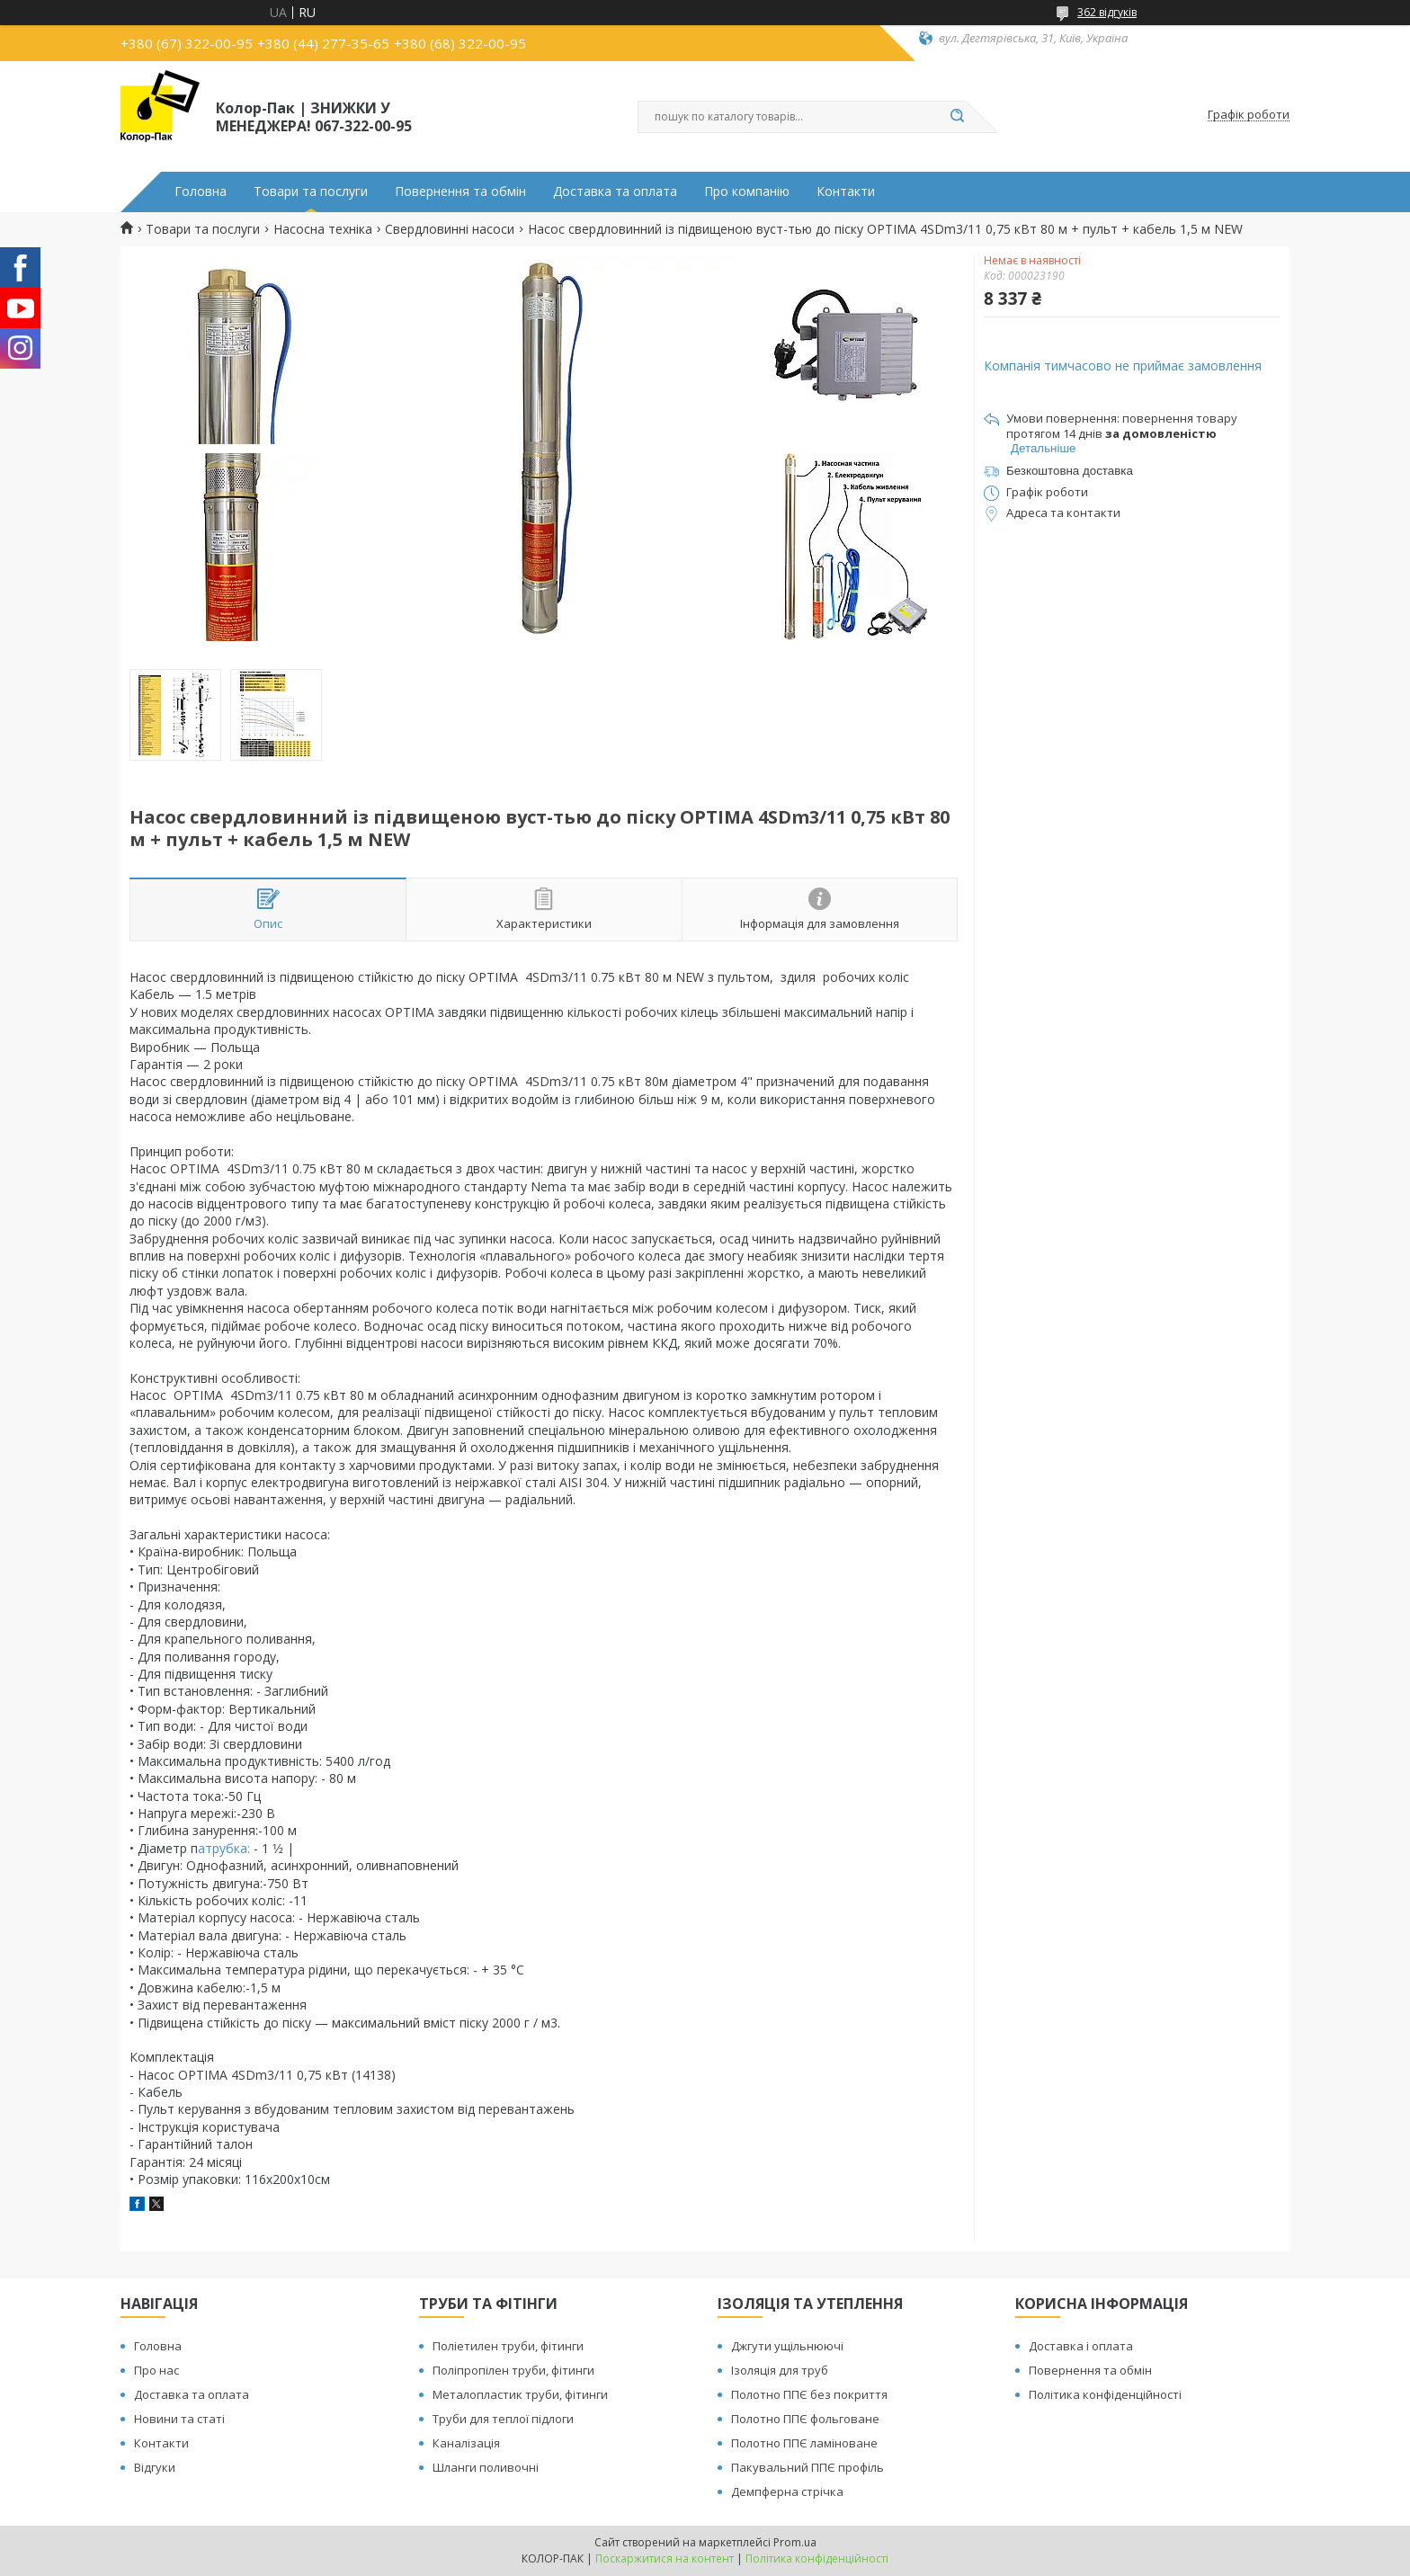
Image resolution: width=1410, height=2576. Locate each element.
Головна (200, 191)
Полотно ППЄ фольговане (805, 2419)
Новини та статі (179, 2419)
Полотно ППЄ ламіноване (804, 2443)
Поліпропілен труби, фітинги (513, 2370)
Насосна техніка (322, 229)
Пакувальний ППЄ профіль (807, 2467)
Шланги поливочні (486, 2467)
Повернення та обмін (460, 191)
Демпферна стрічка (787, 2491)
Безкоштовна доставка (1069, 470)
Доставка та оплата (615, 191)
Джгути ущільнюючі (787, 2346)
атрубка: (224, 1848)
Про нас (156, 2370)
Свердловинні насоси (449, 229)
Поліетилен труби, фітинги (508, 2346)
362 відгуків (1107, 12)
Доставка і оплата (1081, 2346)
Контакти (846, 191)
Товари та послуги (311, 191)
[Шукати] (957, 117)
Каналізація (466, 2443)
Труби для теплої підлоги (503, 2419)
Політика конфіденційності (1105, 2394)
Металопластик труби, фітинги (520, 2394)
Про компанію (747, 191)
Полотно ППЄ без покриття (809, 2394)
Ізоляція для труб (779, 2370)
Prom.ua (795, 2542)
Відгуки (154, 2467)
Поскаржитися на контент (664, 2558)
